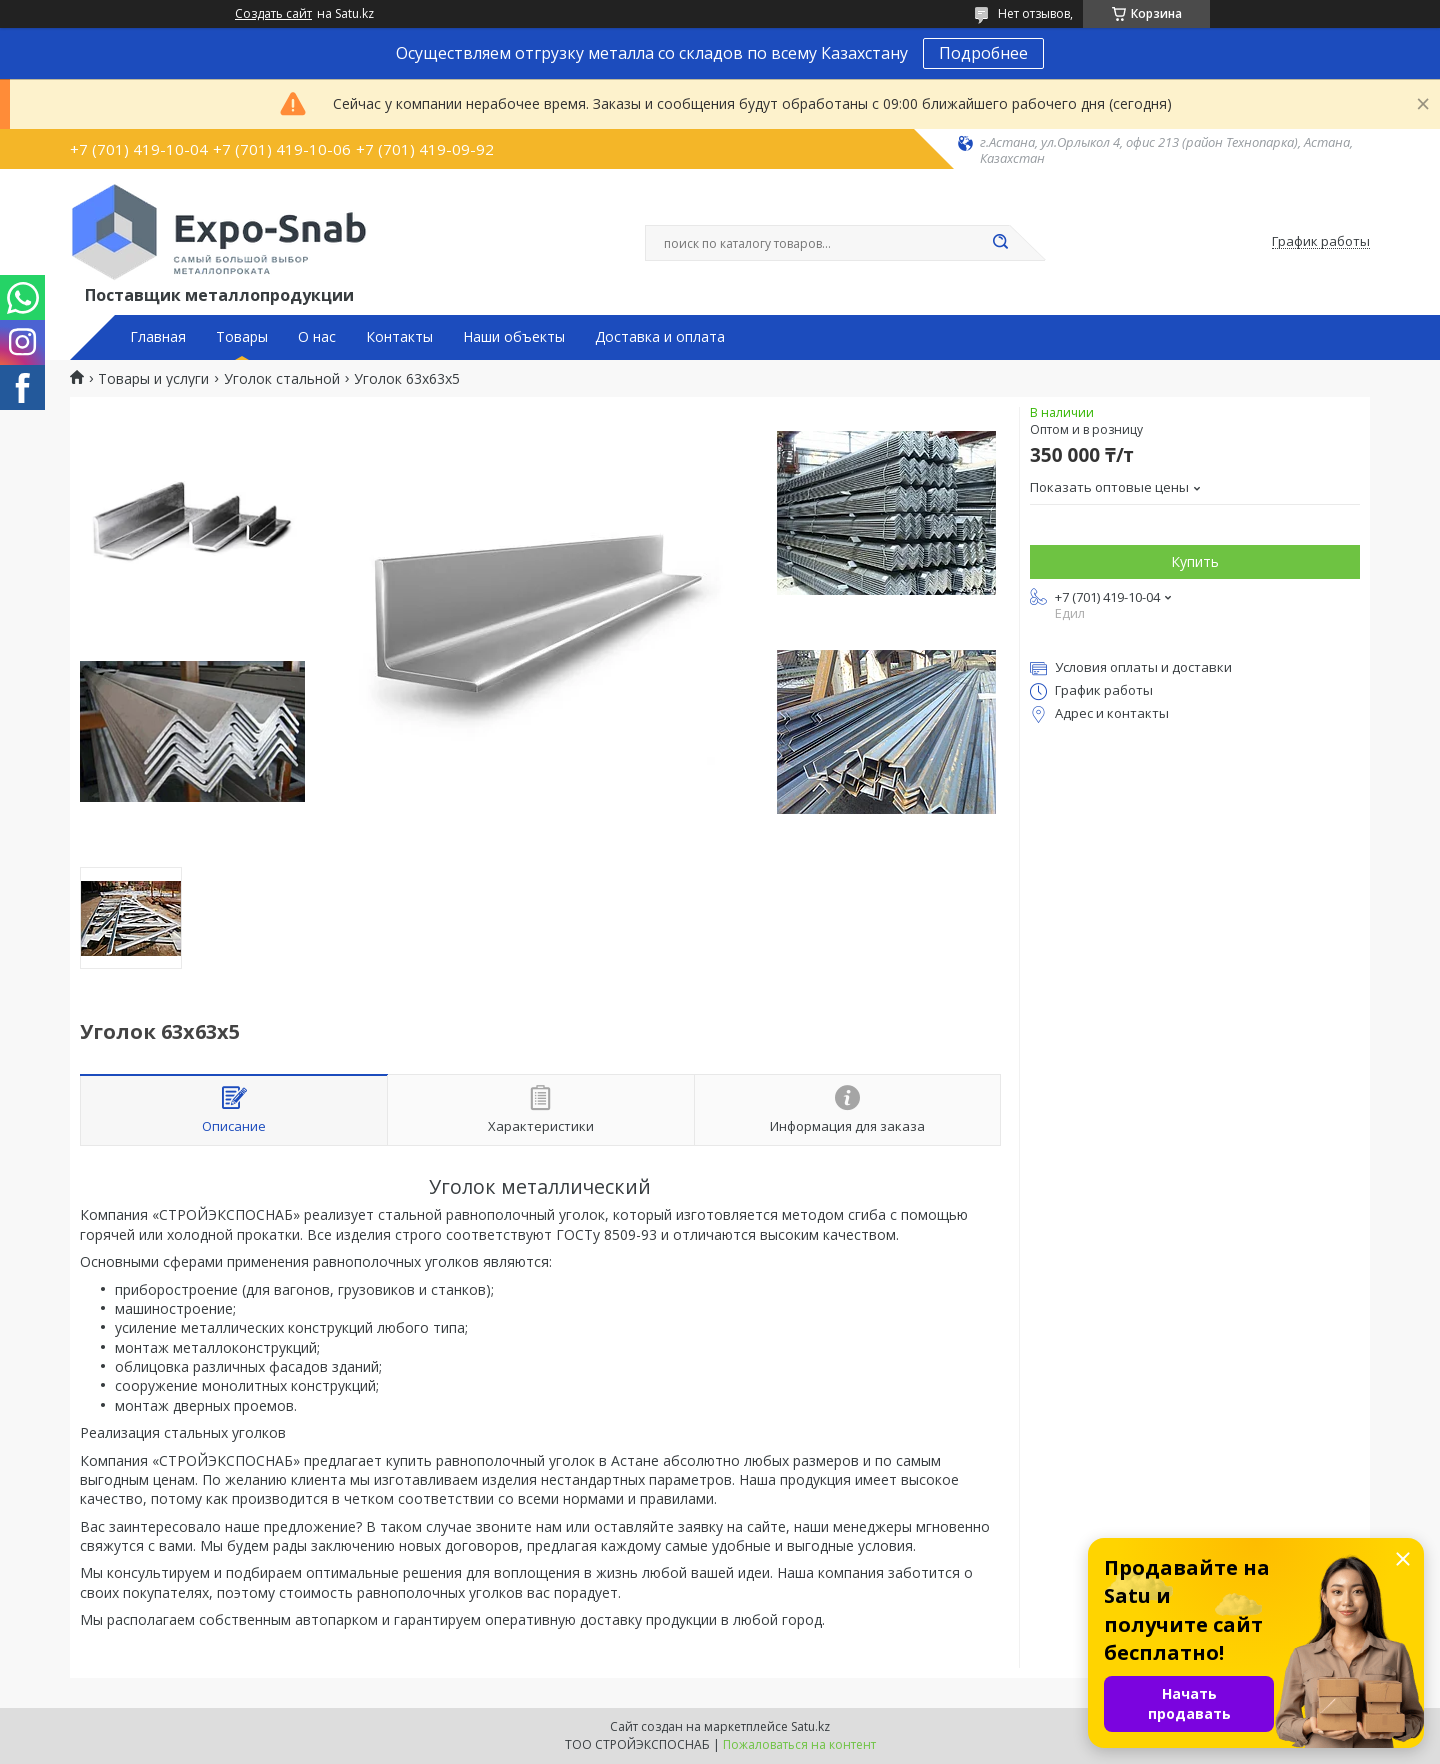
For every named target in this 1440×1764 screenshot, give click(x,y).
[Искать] (1000, 243)
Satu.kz (810, 1726)
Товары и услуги (153, 379)
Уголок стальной (282, 379)
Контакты (399, 337)
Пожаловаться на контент (799, 1744)
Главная (158, 337)
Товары (242, 337)
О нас (317, 337)
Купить (1195, 561)
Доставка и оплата (660, 337)
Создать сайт (273, 14)
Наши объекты (514, 337)
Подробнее (983, 53)
